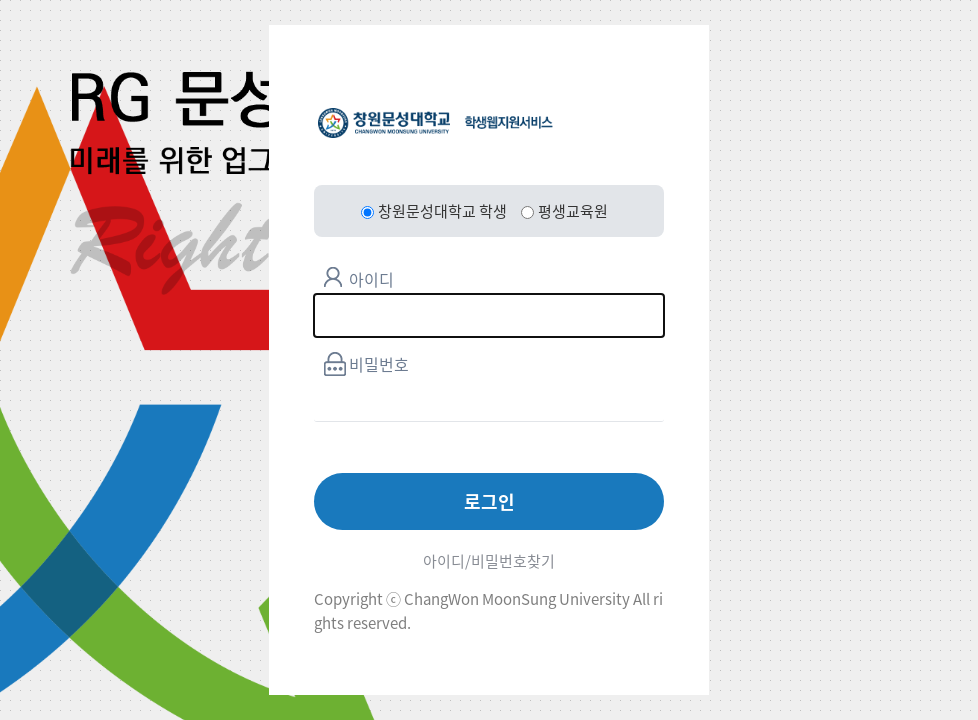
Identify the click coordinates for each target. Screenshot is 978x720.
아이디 (371, 279)
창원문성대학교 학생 (434, 211)
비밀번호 (379, 364)
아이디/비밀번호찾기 (489, 561)
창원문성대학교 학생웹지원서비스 (435, 123)
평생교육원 (564, 211)
